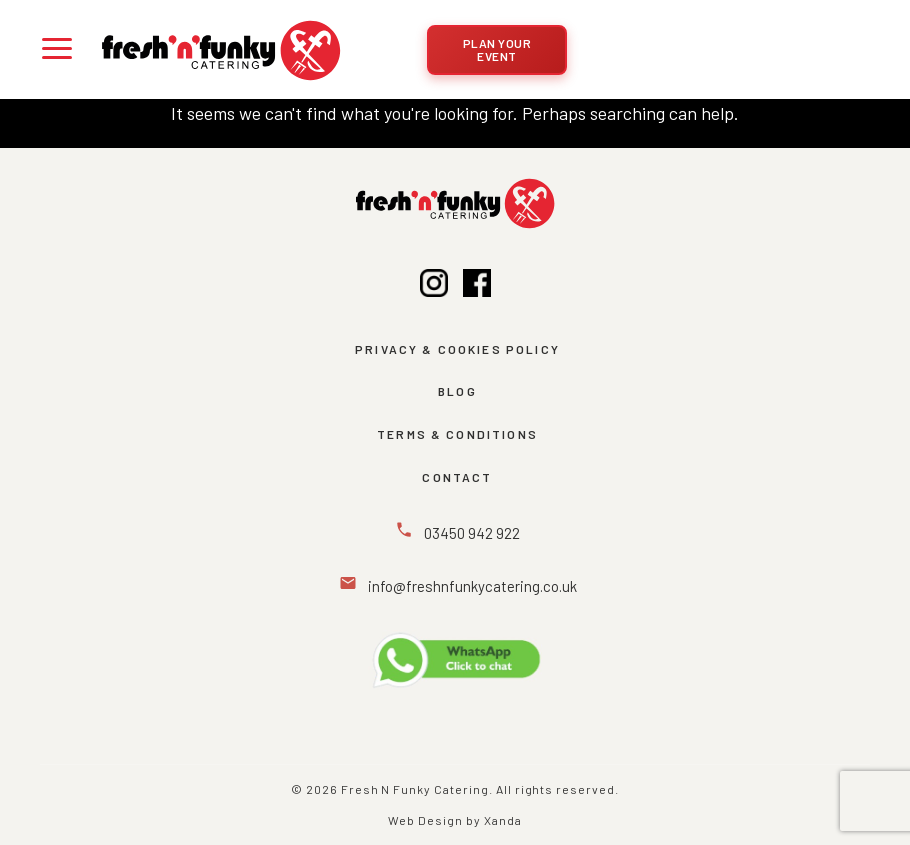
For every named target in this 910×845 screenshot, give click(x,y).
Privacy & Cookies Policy (457, 349)
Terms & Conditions (457, 434)
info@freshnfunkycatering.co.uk (471, 586)
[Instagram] (434, 287)
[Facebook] (477, 287)
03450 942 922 (470, 533)
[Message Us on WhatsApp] (455, 660)
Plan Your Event (497, 49)
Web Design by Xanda (454, 820)
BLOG (457, 391)
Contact (457, 477)
